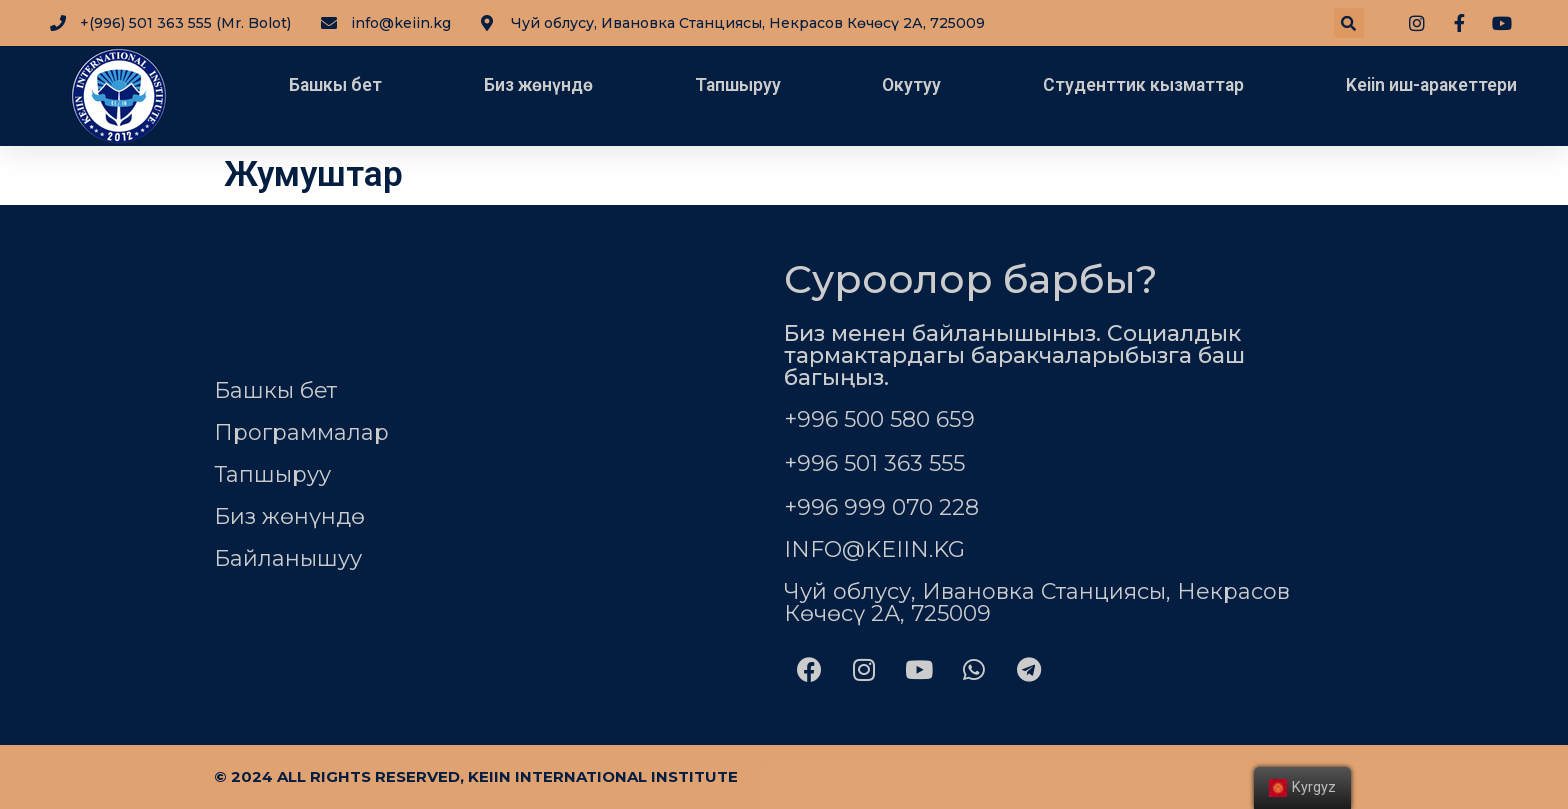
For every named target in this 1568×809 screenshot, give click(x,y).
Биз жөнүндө (538, 85)
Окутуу (911, 85)
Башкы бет (335, 85)
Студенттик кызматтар (1143, 85)
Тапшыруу (738, 85)
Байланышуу (288, 558)
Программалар (301, 432)
